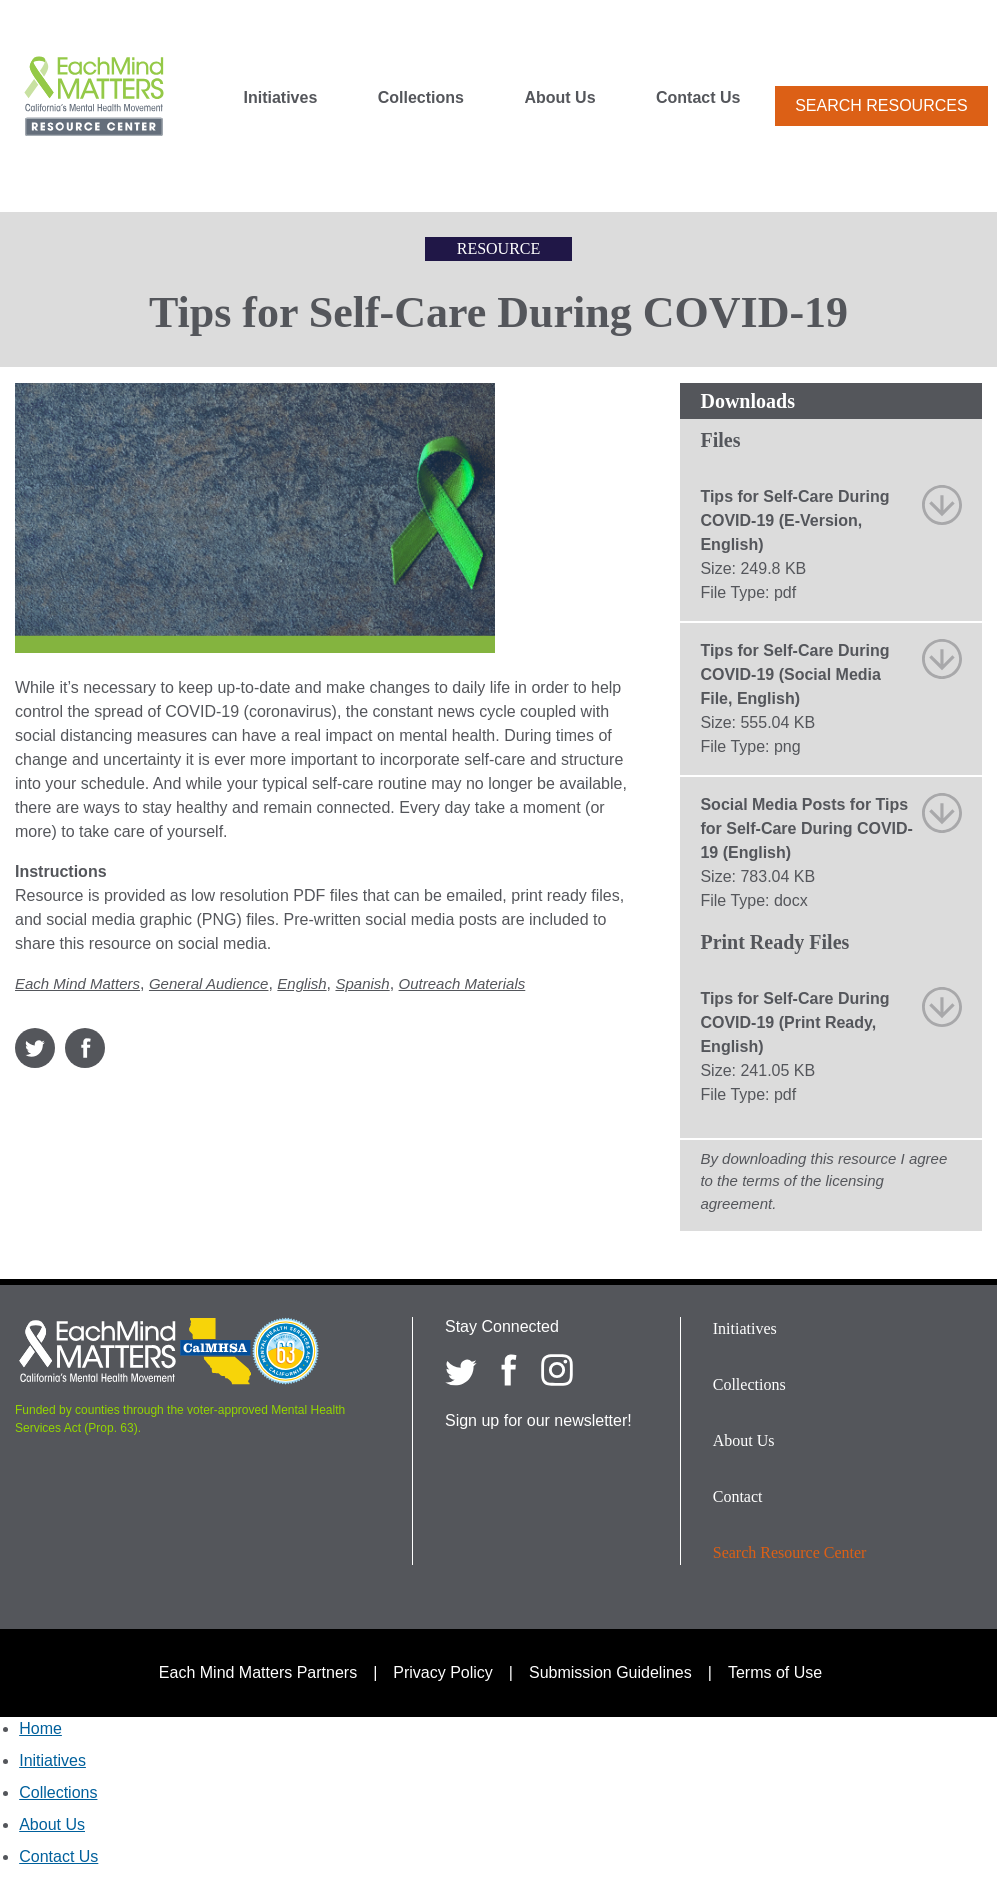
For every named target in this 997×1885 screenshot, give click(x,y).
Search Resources (881, 105)
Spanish (362, 983)
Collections (421, 98)
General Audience (209, 983)
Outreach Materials (462, 983)
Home (40, 1728)
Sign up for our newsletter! (538, 1420)
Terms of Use (775, 1672)
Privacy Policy (443, 1672)
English (301, 983)
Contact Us (698, 98)
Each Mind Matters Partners (258, 1672)
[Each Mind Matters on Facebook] (509, 1370)
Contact (738, 1496)
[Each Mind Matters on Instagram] (557, 1370)
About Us (559, 98)
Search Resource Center (790, 1552)
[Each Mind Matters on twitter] (461, 1370)
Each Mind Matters (77, 983)
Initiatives (280, 98)
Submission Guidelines (610, 1672)
